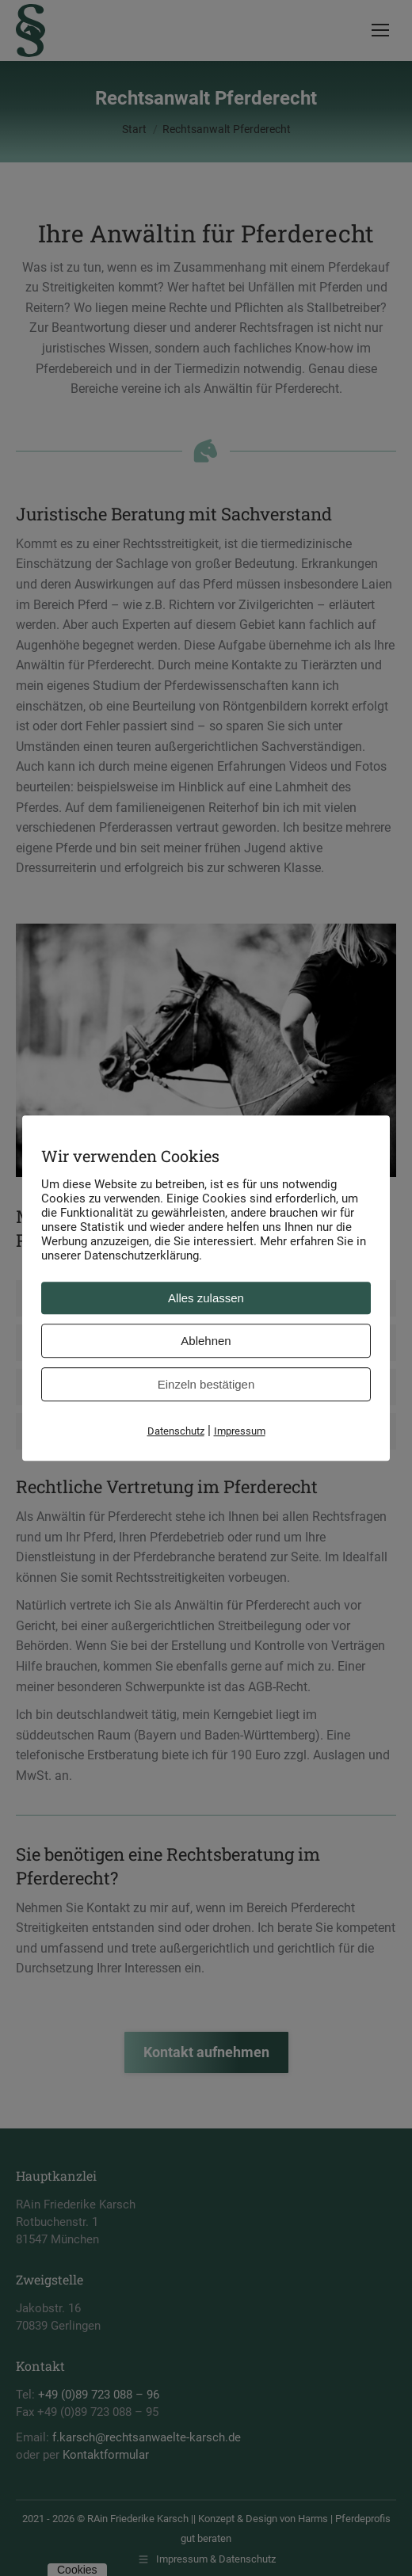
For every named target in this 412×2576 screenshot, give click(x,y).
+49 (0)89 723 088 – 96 (98, 2394)
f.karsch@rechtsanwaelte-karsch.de (146, 2437)
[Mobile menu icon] (380, 30)
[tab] (206, 1298)
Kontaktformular (106, 2455)
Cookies (77, 2569)
